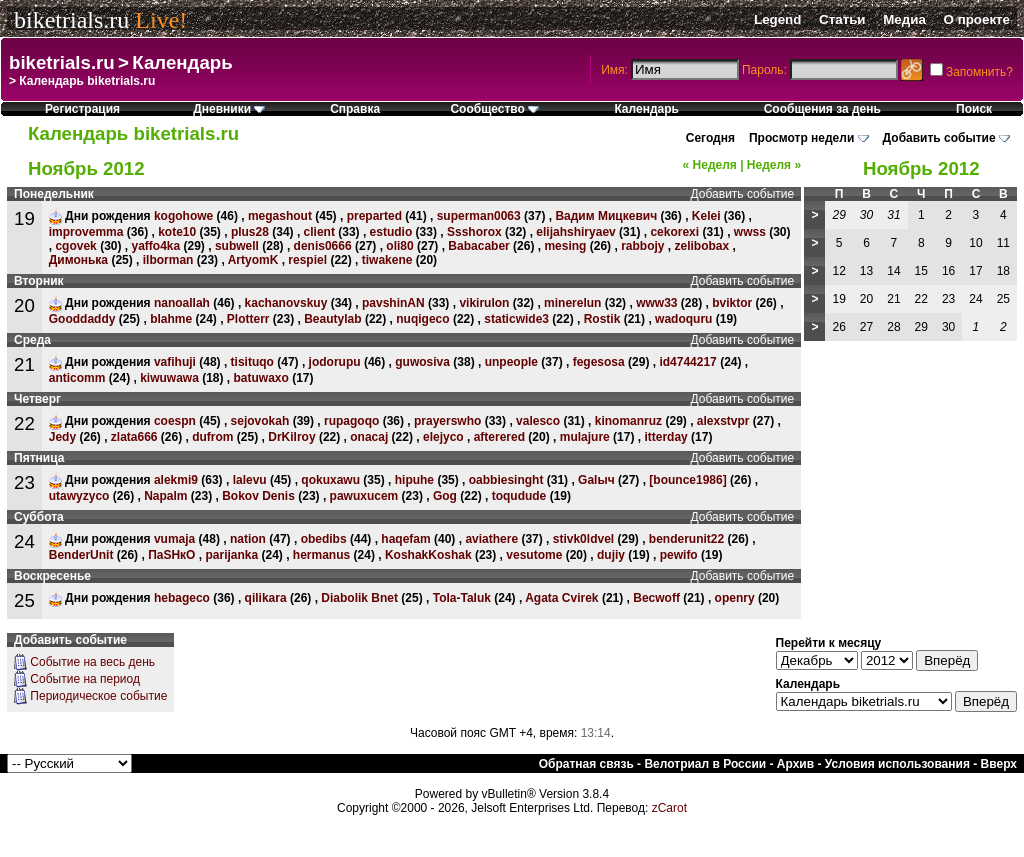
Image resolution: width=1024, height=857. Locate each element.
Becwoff (656, 598)
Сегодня (710, 138)
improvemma (86, 232)
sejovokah (260, 421)
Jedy (62, 437)
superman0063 (479, 216)
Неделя (710, 165)
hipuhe (414, 480)
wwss (750, 232)
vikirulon (484, 303)
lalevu (250, 480)
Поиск (974, 109)
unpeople (511, 362)
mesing (565, 246)
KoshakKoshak (428, 555)
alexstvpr (723, 421)
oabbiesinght (506, 480)
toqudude (519, 496)
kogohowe (183, 216)
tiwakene (387, 260)
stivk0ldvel (583, 539)
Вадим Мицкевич (606, 216)
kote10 (177, 232)
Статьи (842, 19)
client (319, 232)
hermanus (321, 555)
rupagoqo (351, 421)
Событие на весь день (92, 662)
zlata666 (134, 437)
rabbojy (642, 246)
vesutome (534, 555)
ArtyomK (253, 260)
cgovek (75, 246)
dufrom (212, 437)
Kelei (706, 216)
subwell (237, 246)
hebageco (182, 598)
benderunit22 (686, 539)
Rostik (602, 319)
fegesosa (599, 362)
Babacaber (478, 246)
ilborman (168, 260)
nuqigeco (422, 319)
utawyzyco (79, 496)
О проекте (977, 19)
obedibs (324, 539)
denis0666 (323, 246)
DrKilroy (291, 437)
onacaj (369, 437)
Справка (355, 109)
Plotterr (248, 319)
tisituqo (252, 362)
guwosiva (422, 362)
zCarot (669, 808)
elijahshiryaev (575, 232)
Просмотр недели (801, 138)
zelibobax (701, 246)
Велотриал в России (705, 764)
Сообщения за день (822, 109)
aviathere (491, 539)
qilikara (266, 598)
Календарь (182, 62)
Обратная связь (586, 764)
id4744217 (687, 362)
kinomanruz (628, 421)
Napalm (165, 496)
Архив (795, 764)
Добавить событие (939, 138)
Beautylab (332, 319)
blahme (171, 319)
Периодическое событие (98, 696)
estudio (391, 232)
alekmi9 (176, 480)
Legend (777, 19)
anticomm (77, 378)
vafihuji (175, 362)
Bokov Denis (258, 496)
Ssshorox (474, 232)
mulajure (585, 437)
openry (735, 598)
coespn (175, 421)
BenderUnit (81, 555)
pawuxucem (364, 496)
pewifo (679, 555)
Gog (445, 496)
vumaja (174, 539)
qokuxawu (330, 480)
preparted (374, 216)
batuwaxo (261, 378)
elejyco (443, 437)
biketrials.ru (71, 20)
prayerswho (447, 421)
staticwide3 (516, 319)
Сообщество (494, 109)
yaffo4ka (155, 246)
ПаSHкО (171, 555)
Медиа (904, 19)
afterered (499, 437)
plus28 (250, 232)
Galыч (596, 480)
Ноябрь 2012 (921, 168)
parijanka (231, 555)
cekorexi (674, 232)
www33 (656, 303)
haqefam (405, 539)
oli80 (399, 246)
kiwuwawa (169, 378)
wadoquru (683, 319)
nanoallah (182, 303)
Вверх (999, 764)
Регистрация (82, 109)
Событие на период (85, 679)
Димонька (78, 260)
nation (248, 539)
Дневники (229, 109)
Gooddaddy (82, 319)
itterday (665, 437)
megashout (280, 216)
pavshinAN (393, 303)
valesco (538, 421)
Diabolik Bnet (359, 598)
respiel (307, 260)
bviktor (732, 303)
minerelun (572, 303)
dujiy (611, 555)
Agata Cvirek (561, 598)
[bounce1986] (687, 480)
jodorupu (335, 362)
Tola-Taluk (462, 598)
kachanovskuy (286, 303)
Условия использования (897, 764)
